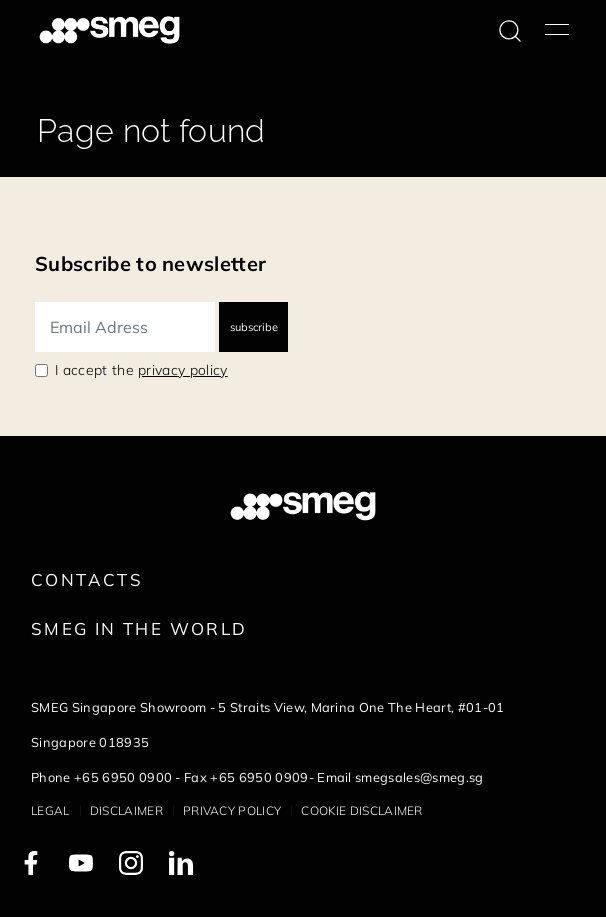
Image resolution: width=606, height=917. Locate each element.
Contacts (87, 579)
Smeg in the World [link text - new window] (139, 628)
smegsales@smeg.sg (419, 777)
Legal (50, 810)
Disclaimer (126, 810)
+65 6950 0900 (123, 777)
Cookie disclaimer (361, 810)
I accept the (141, 370)
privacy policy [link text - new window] (182, 370)
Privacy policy (232, 810)
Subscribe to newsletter (150, 263)
